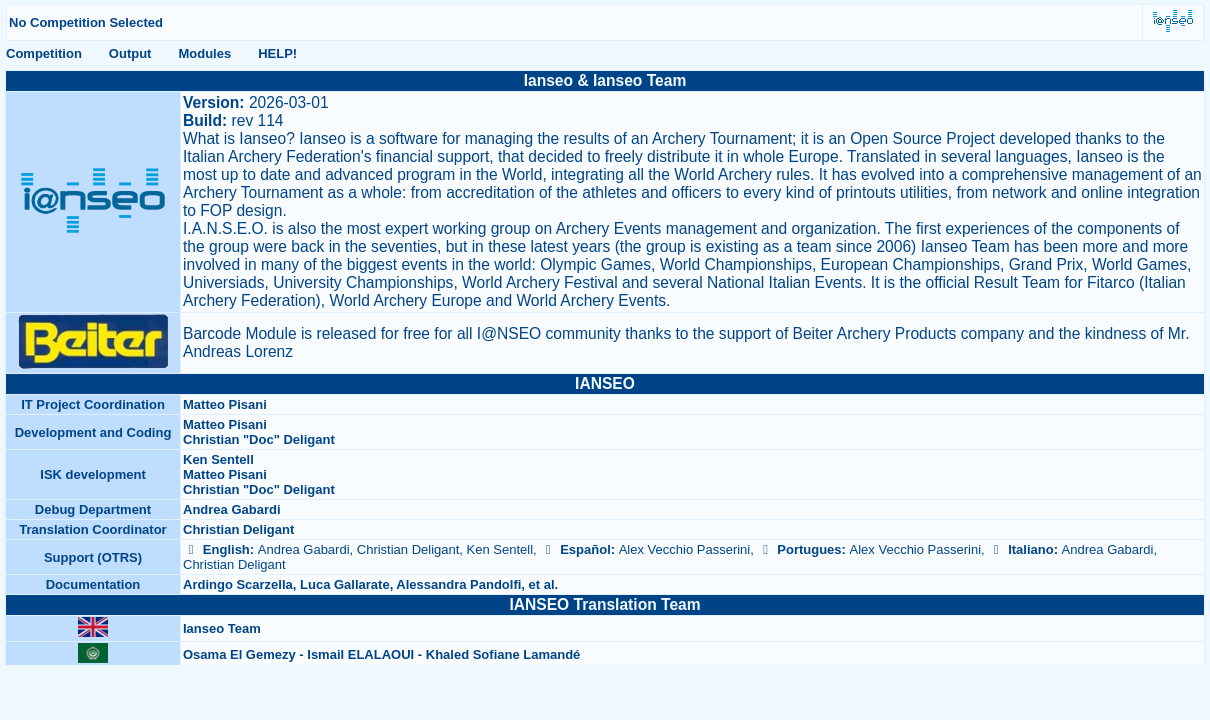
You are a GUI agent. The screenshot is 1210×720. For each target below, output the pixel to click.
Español (575, 549)
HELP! (277, 53)
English (216, 549)
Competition (44, 53)
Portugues (799, 549)
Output (130, 53)
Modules (204, 53)
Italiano (1020, 549)
